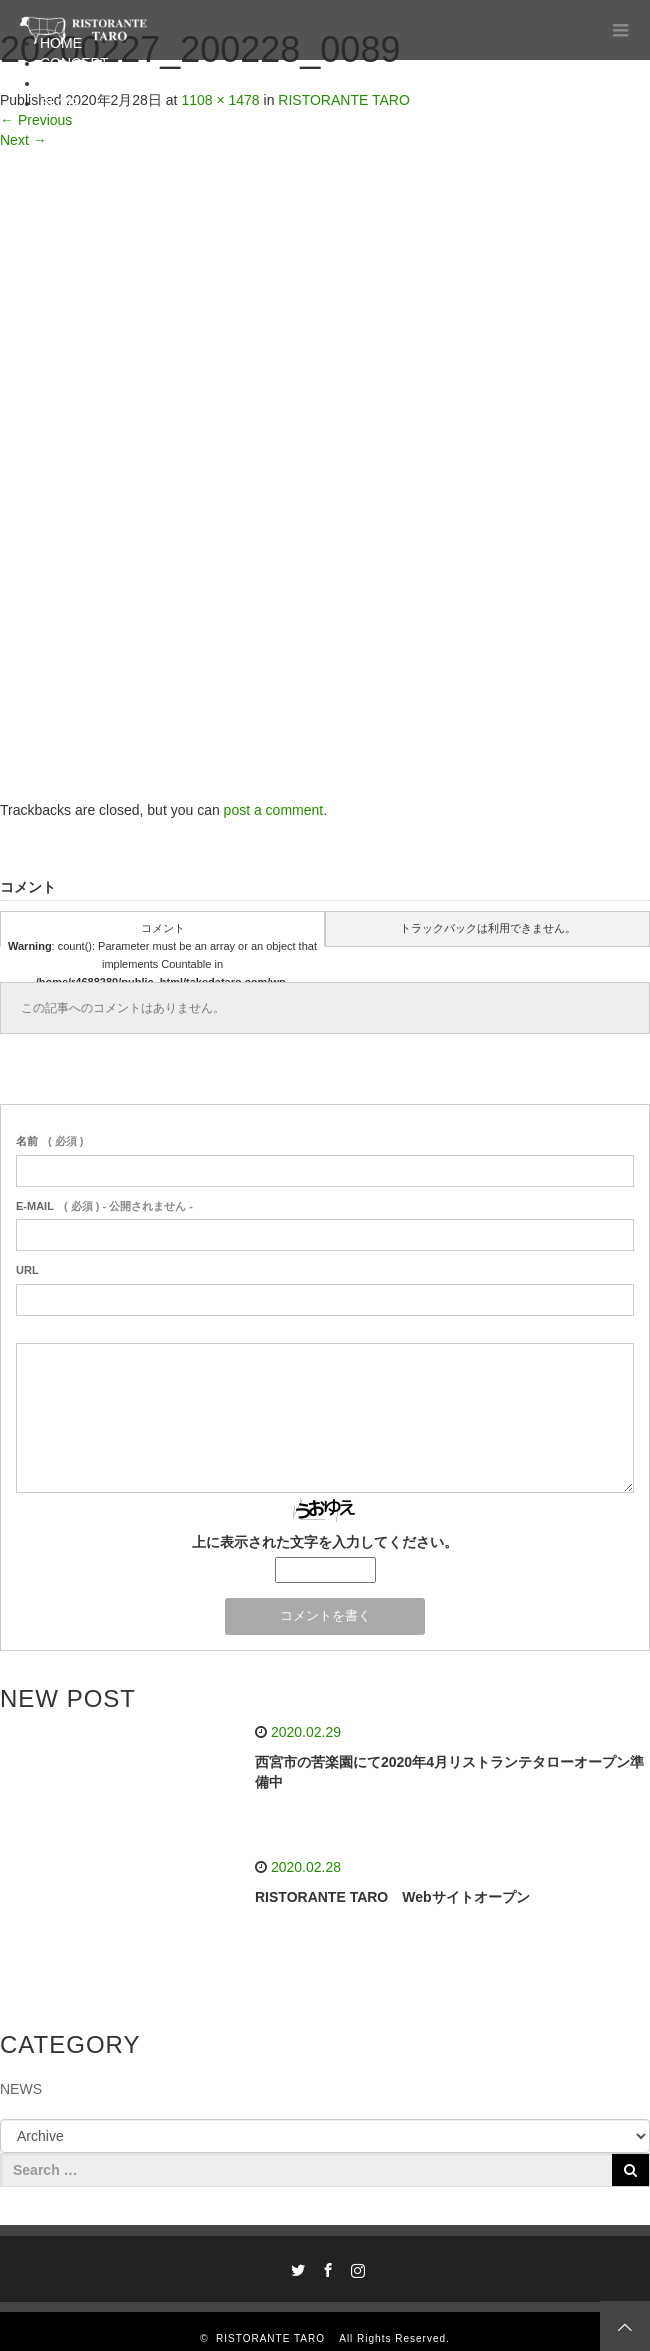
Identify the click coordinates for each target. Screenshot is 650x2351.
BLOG (59, 103)
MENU (60, 83)
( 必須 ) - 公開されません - (104, 1206)
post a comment (274, 810)
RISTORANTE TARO (276, 2338)
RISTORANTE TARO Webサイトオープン (392, 1897)
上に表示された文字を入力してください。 (325, 1542)
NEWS (21, 2089)
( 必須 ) (49, 1141)
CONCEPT (74, 63)
